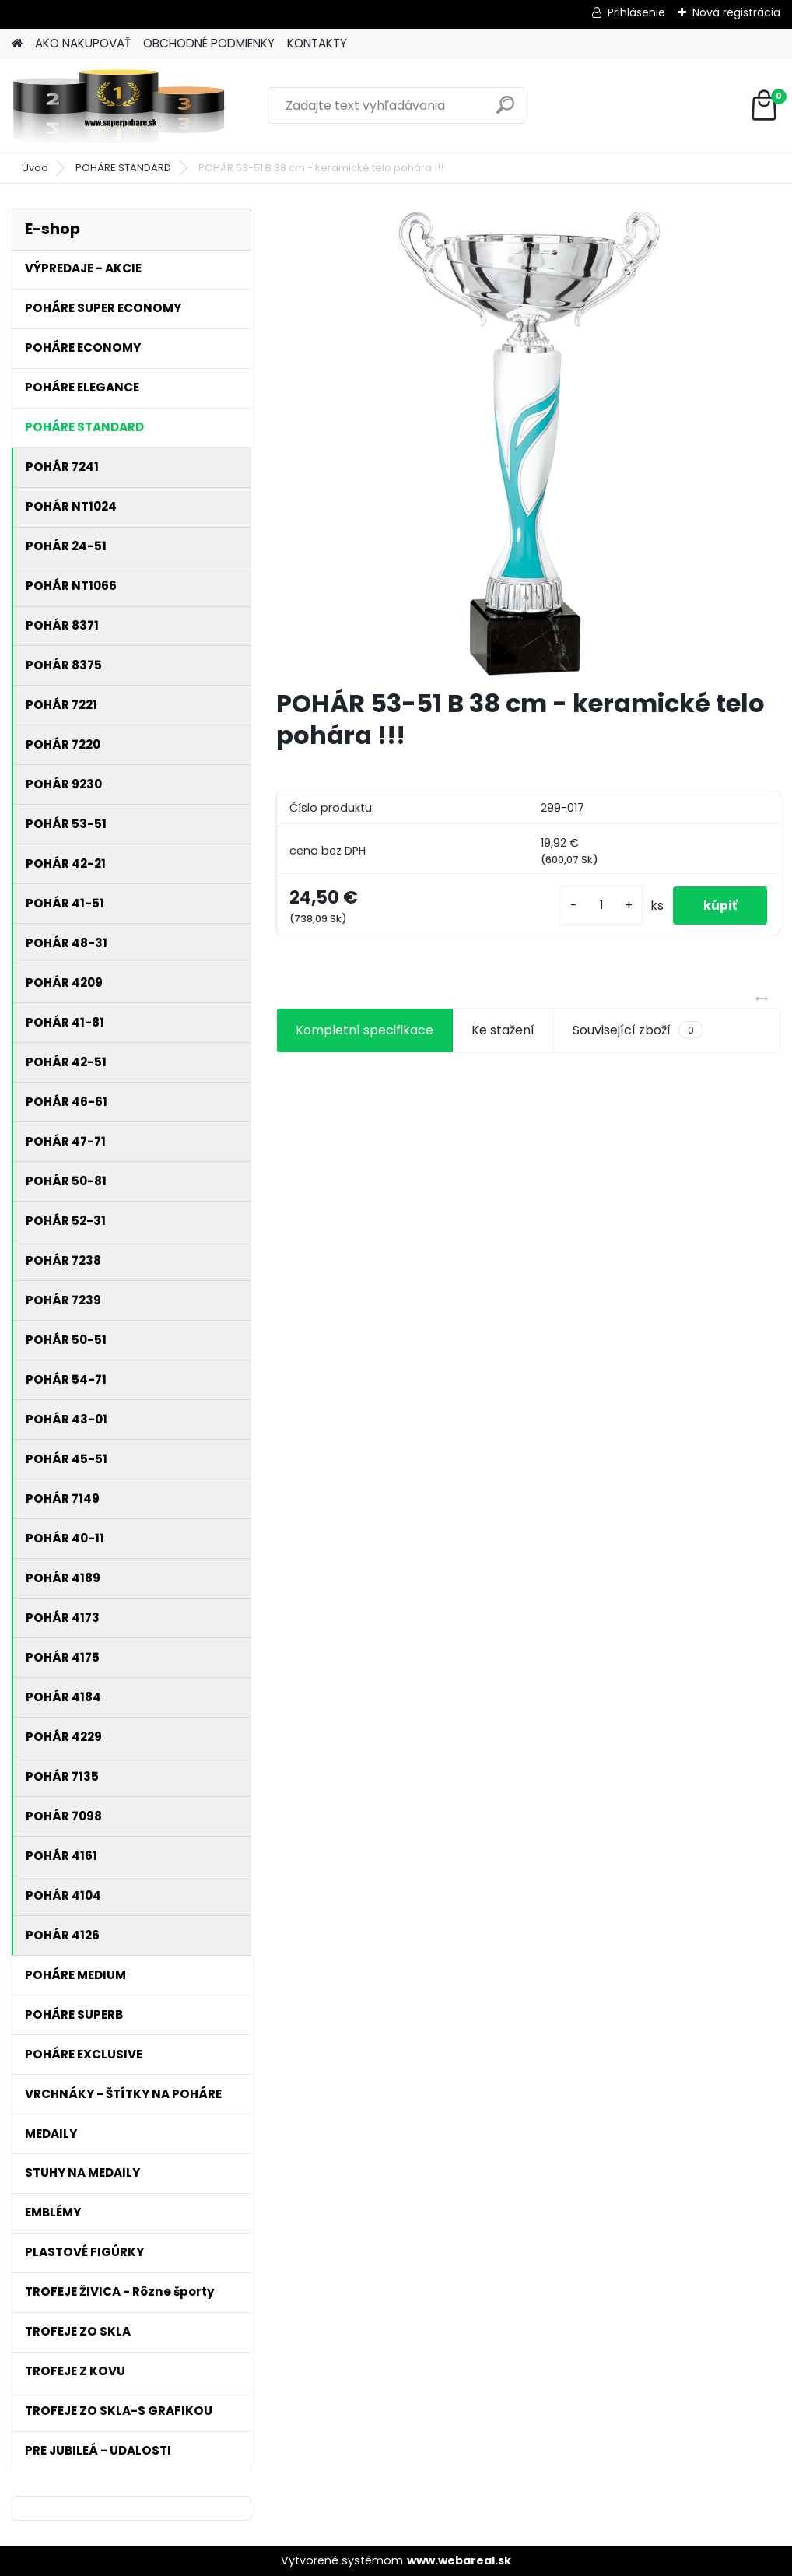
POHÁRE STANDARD (123, 167)
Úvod (35, 167)
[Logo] (119, 106)
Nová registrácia (736, 12)
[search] (505, 111)
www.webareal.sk (459, 2560)
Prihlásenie (636, 12)
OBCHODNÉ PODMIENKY (209, 43)
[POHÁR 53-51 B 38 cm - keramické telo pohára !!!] (528, 442)
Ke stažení (502, 1030)
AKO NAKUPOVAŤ (83, 43)
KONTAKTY (317, 43)
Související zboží (638, 1030)
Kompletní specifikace (364, 1030)
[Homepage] (17, 44)
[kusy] (599, 905)
